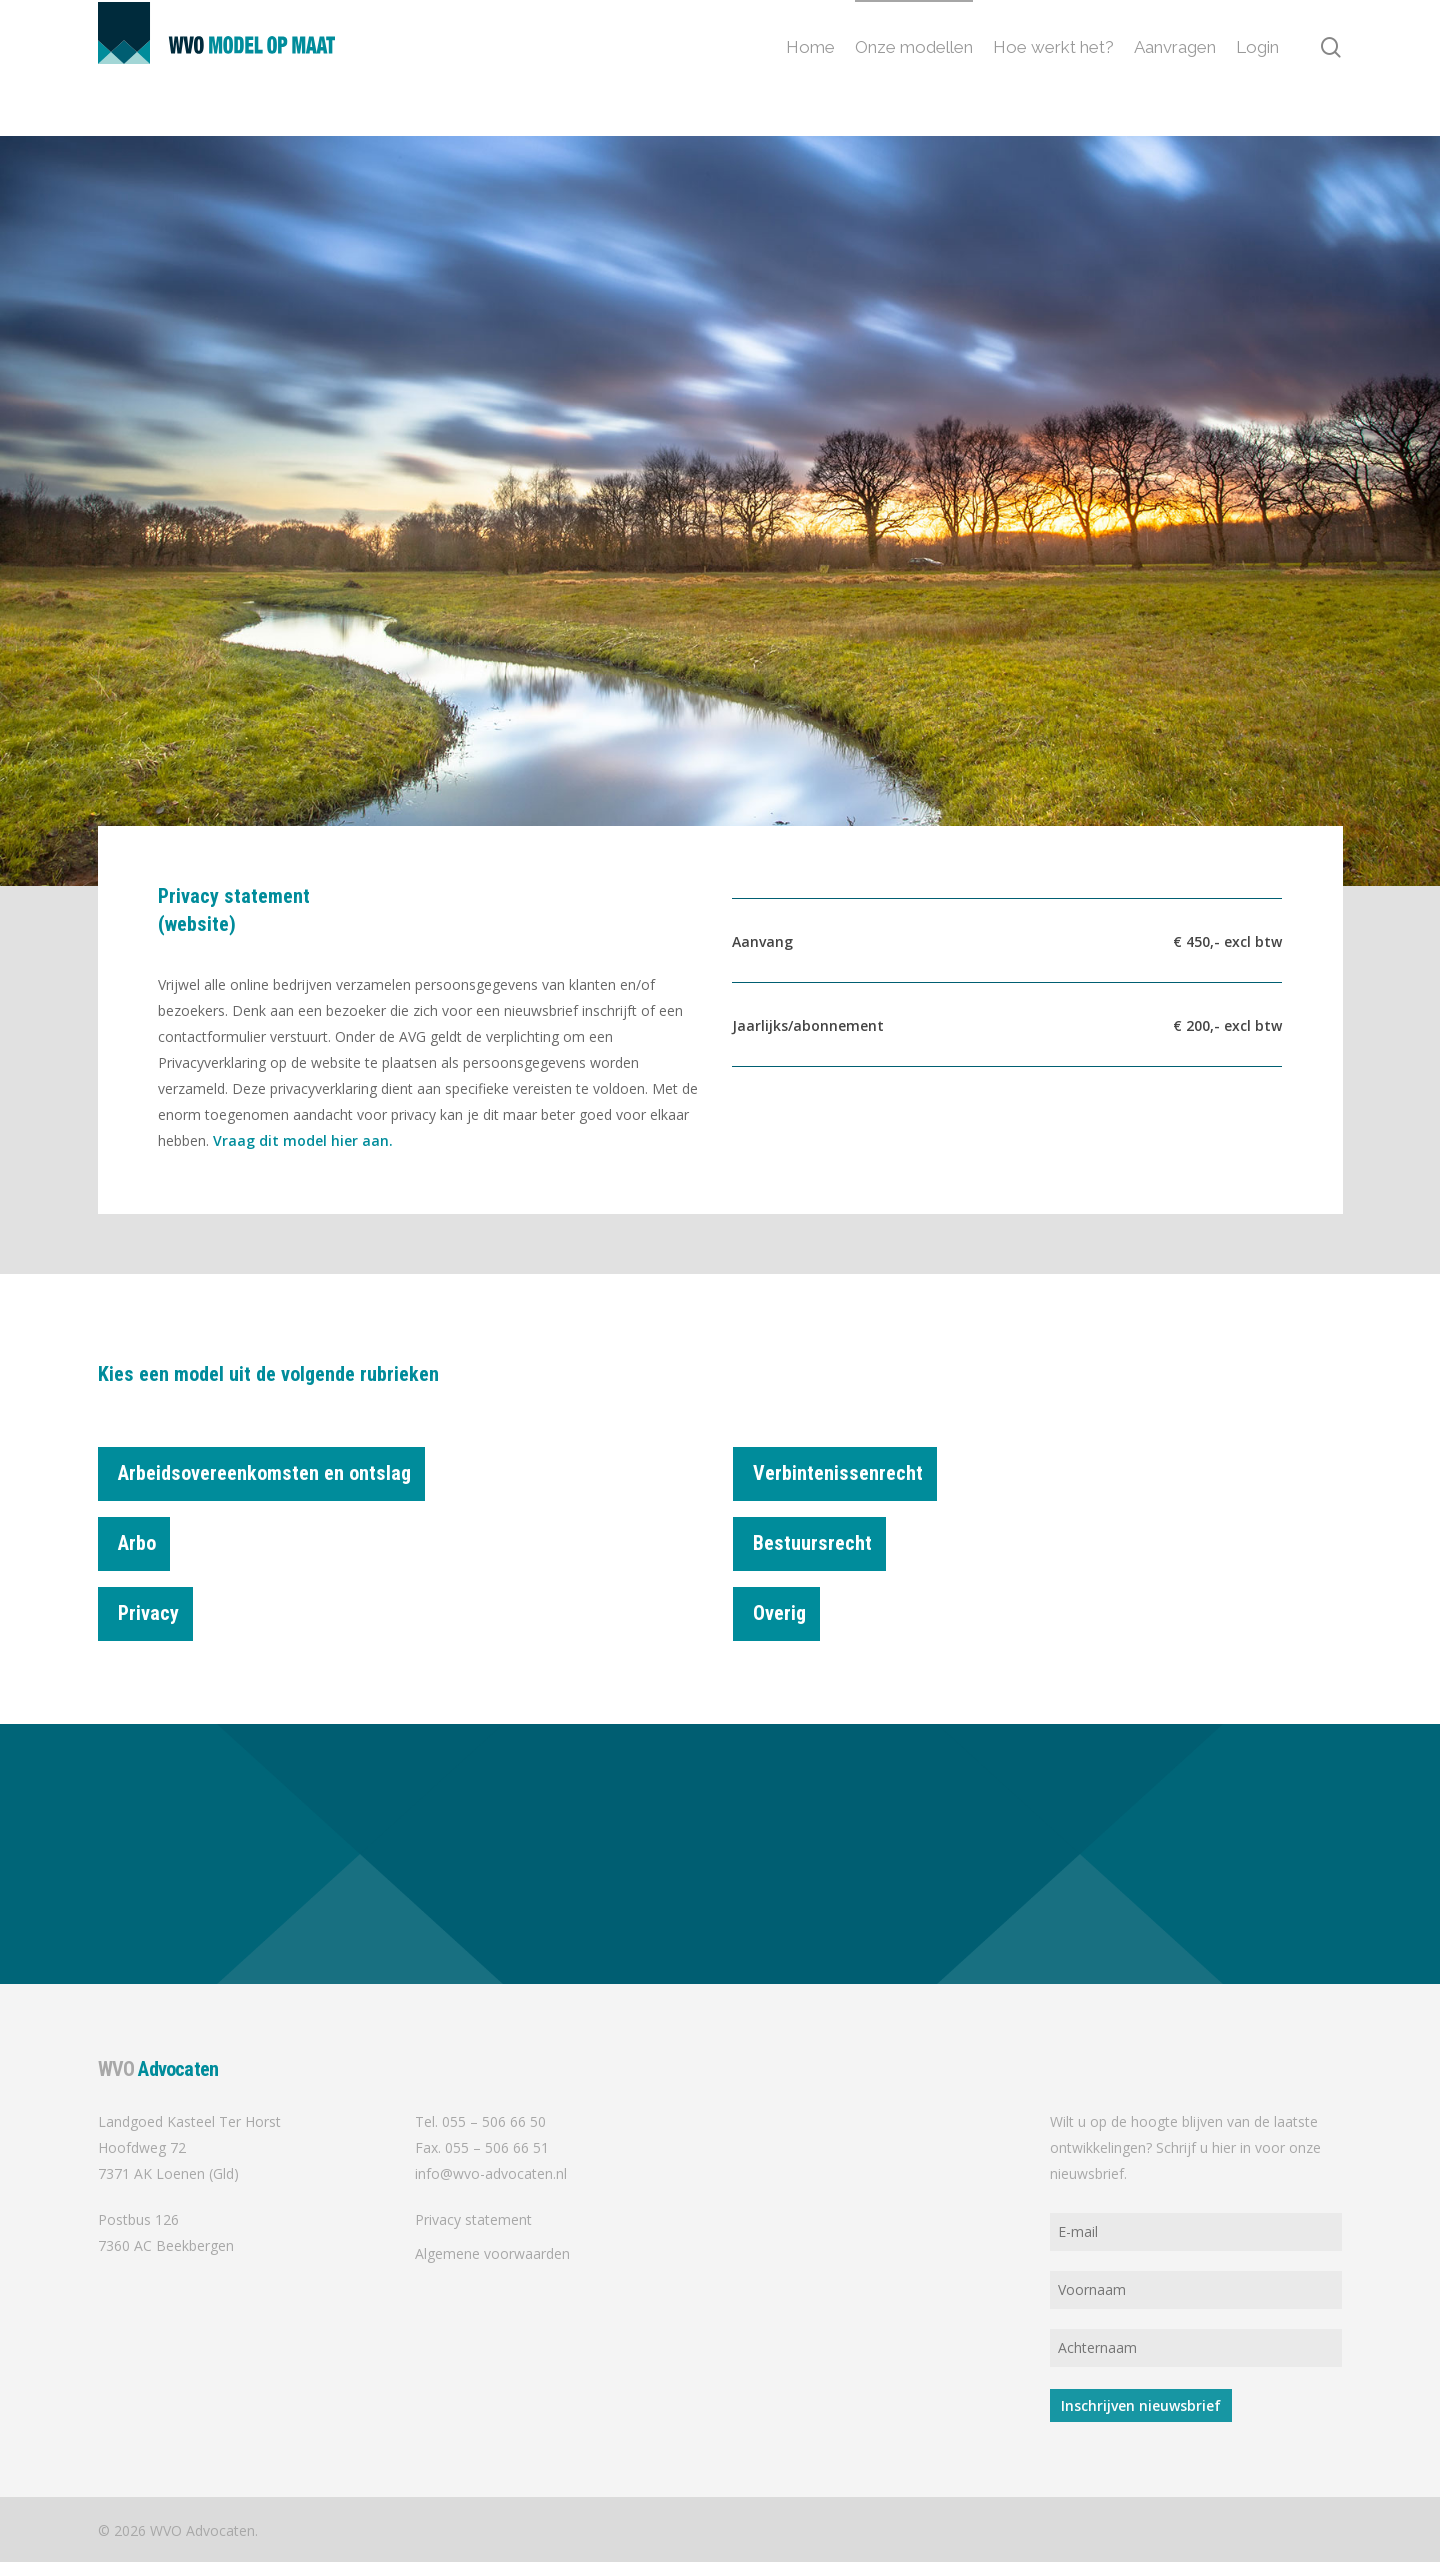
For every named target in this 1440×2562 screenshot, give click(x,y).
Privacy (155, 1606)
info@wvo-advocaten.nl (491, 2173)
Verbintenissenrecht (845, 1476)
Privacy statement (473, 2219)
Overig (786, 1606)
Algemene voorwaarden (492, 2253)
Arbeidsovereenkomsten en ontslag (271, 1476)
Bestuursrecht (819, 1536)
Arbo (144, 1536)
